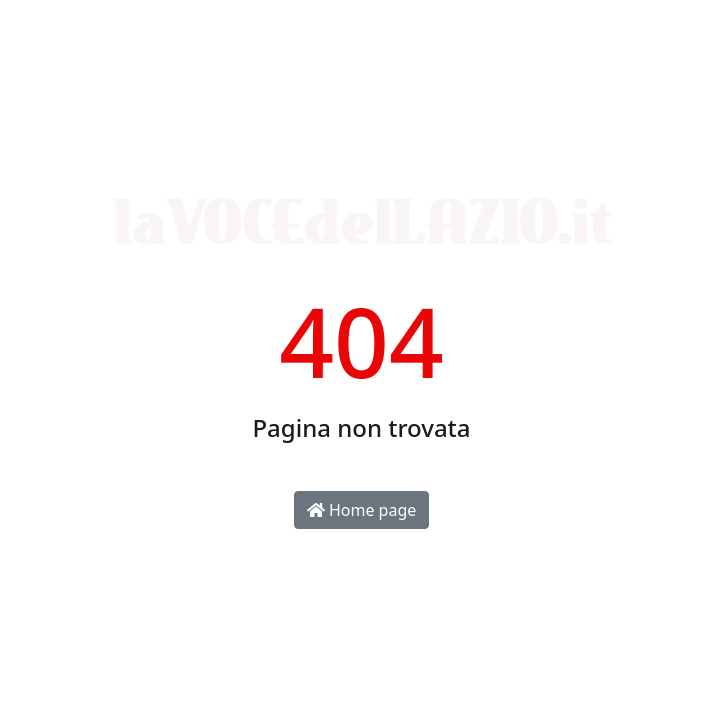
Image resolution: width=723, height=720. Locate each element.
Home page (362, 510)
